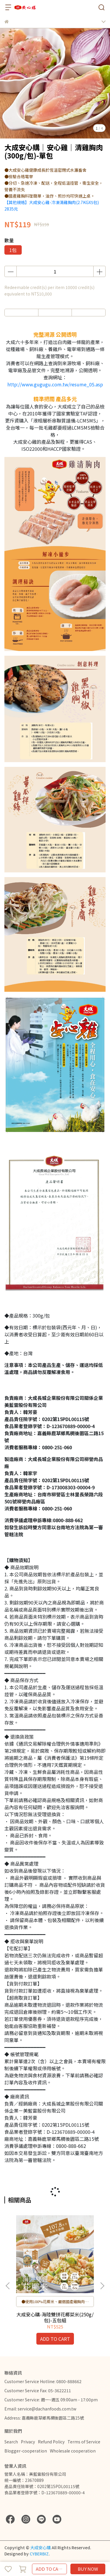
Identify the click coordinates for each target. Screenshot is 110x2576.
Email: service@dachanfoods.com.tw (40, 2409)
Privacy (28, 2442)
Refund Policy (51, 2442)
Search (11, 2442)
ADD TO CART (50, 2569)
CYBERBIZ (39, 2554)
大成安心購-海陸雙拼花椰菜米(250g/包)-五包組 (55, 2317)
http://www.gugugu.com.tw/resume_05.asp (55, 384)
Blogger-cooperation (25, 2451)
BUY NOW (88, 2569)
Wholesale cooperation (73, 2451)
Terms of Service (83, 2442)
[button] (102, 2285)
